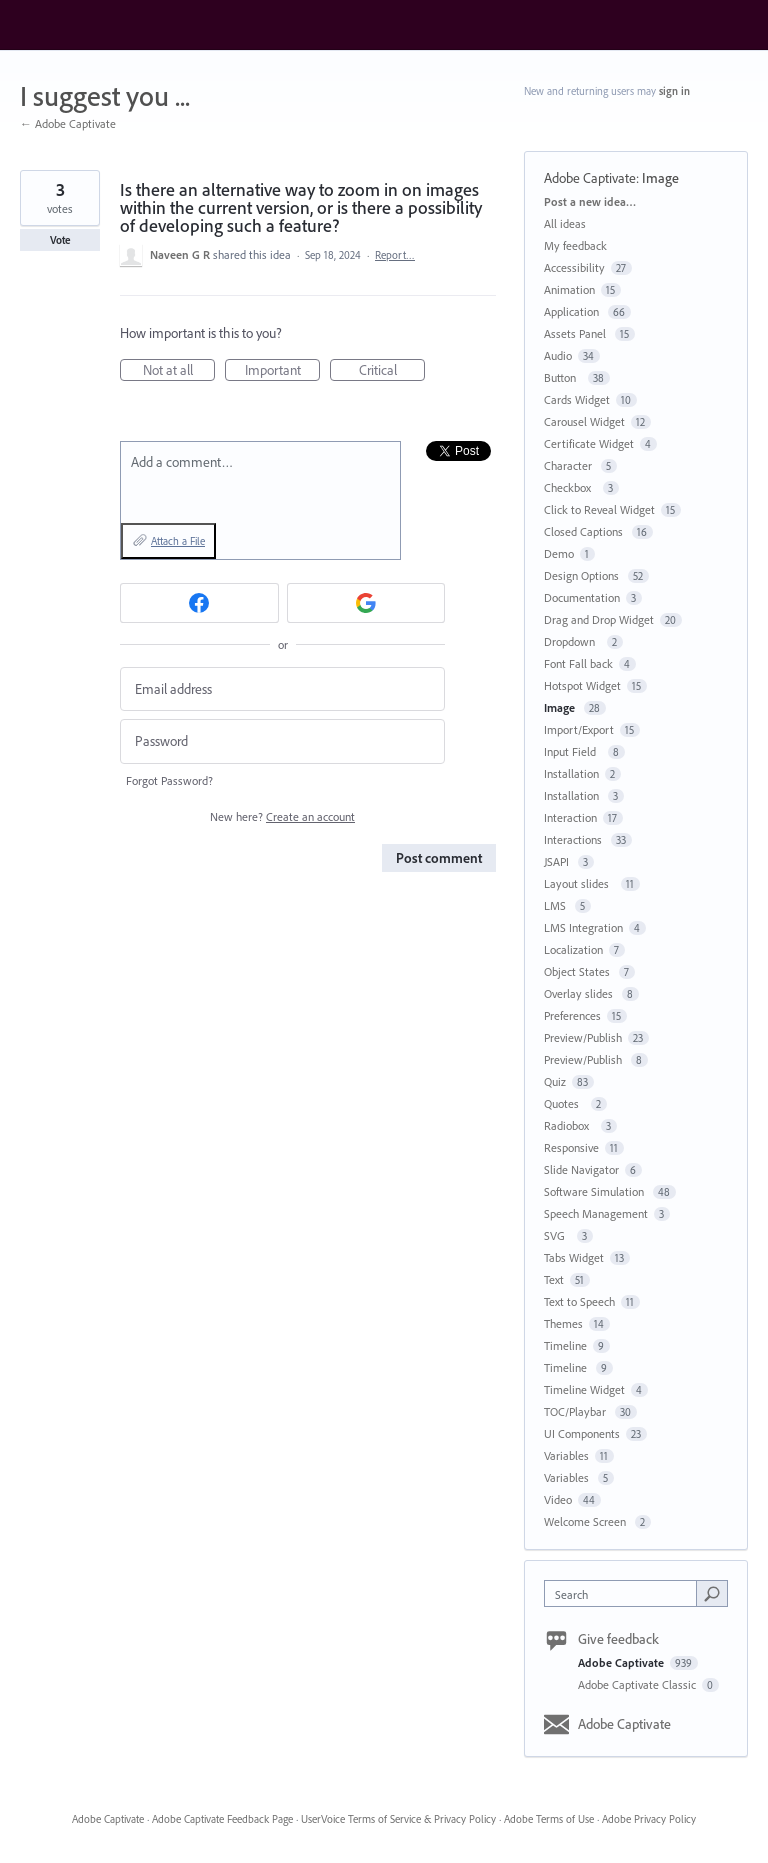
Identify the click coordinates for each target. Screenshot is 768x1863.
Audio (558, 355)
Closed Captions (585, 531)
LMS (556, 905)
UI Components (582, 1433)
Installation (571, 773)
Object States (578, 971)
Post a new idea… (590, 201)
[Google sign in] (366, 603)
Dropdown (572, 641)
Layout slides (579, 883)
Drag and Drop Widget (599, 619)
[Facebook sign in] (199, 603)
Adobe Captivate (590, 178)
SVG (557, 1235)
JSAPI (558, 861)
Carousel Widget (584, 421)
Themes (563, 1323)
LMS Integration (583, 927)
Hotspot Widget (582, 685)
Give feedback (618, 1639)
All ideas (565, 223)
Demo (559, 553)
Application (573, 311)
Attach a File (178, 541)
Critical (392, 371)
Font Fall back (578, 663)
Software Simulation (595, 1191)
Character (569, 465)
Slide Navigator (581, 1169)
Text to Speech (579, 1301)
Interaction (570, 817)
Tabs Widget (574, 1257)
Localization (573, 949)
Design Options (583, 575)
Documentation (582, 597)
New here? (282, 816)
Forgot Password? (169, 780)
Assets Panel (576, 333)
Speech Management (596, 1213)
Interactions (574, 839)
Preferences (572, 1015)
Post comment (439, 858)
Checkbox (570, 487)
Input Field (573, 751)
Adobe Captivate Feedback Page (222, 1819)
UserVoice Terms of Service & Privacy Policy (398, 1819)
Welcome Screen (586, 1521)
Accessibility (574, 267)
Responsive (571, 1147)
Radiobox (569, 1125)
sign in (674, 91)
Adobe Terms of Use (549, 1819)
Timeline (565, 1345)
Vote (60, 240)
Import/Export (579, 729)
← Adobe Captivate (68, 123)
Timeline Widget (584, 1389)
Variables (566, 1455)
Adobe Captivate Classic (638, 1684)
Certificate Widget (589, 443)
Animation (569, 289)
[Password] (282, 741)
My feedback (575, 245)
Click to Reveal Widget (599, 509)
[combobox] (625, 1593)
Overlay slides (580, 993)
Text (554, 1279)
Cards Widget (577, 399)
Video (558, 1499)
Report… (395, 255)
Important (283, 371)
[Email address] (282, 689)
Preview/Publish (583, 1037)
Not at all (179, 371)
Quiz (555, 1081)
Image (662, 178)
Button (563, 377)
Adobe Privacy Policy (649, 1819)
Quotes (564, 1103)
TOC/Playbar (576, 1411)
